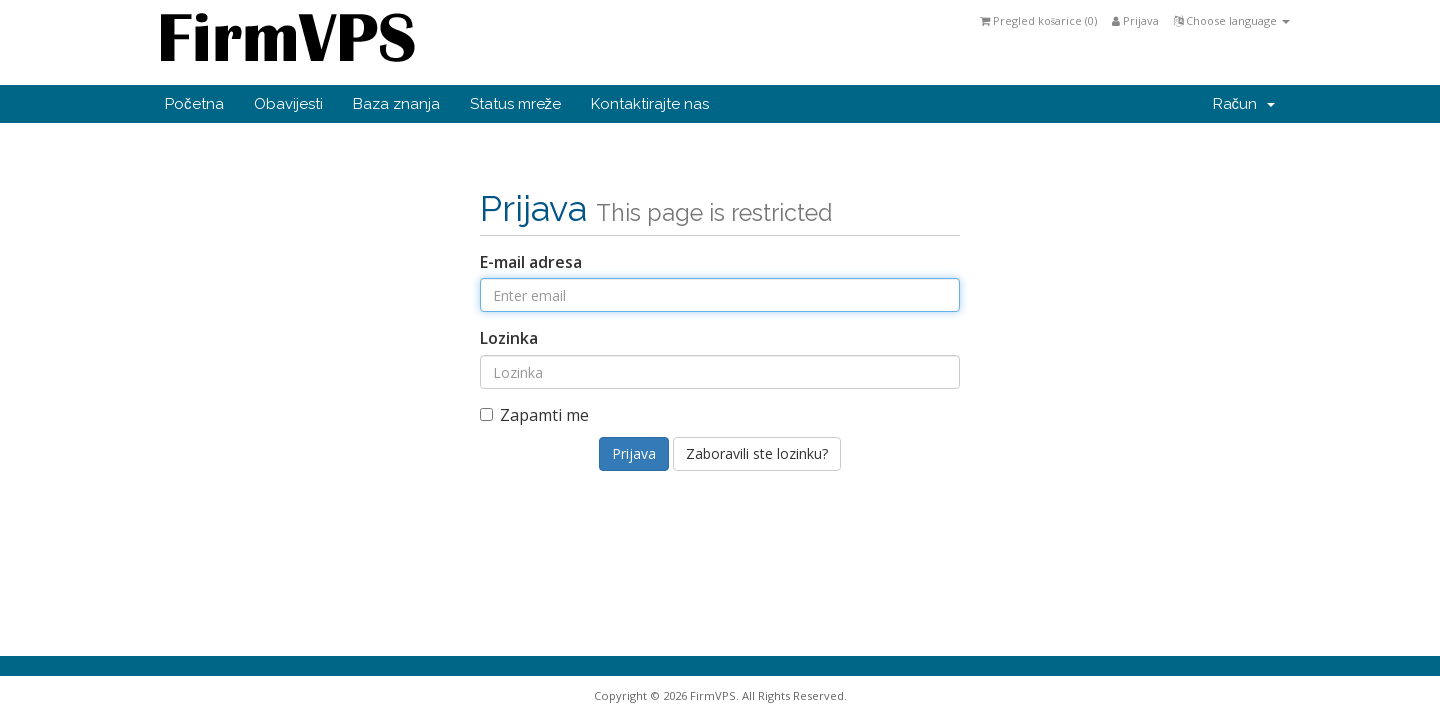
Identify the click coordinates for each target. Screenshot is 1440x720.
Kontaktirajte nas (650, 104)
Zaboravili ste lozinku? (757, 453)
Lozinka (509, 338)
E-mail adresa (531, 262)
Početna (194, 104)
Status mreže (516, 104)
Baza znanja (396, 104)
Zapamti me (534, 415)
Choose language (1232, 20)
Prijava (1135, 20)
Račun (1244, 104)
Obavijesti (288, 104)
